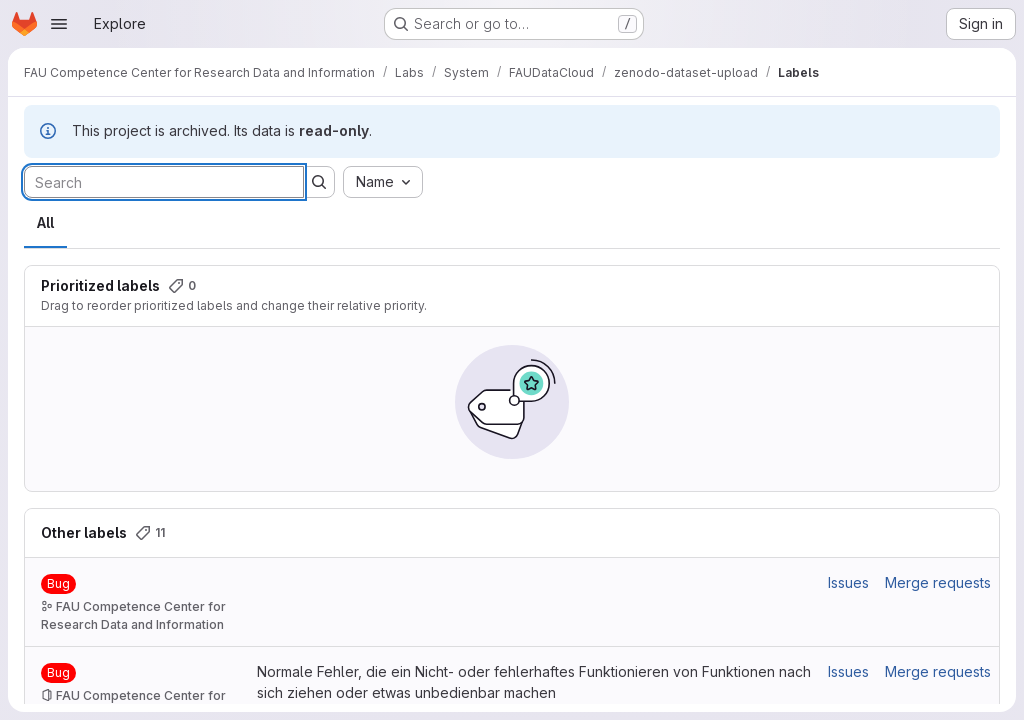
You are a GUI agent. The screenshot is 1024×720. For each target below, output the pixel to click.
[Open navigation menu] (59, 24)
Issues (848, 582)
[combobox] (383, 182)
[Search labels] (164, 182)
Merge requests (938, 582)
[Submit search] (319, 182)
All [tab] (45, 222)
